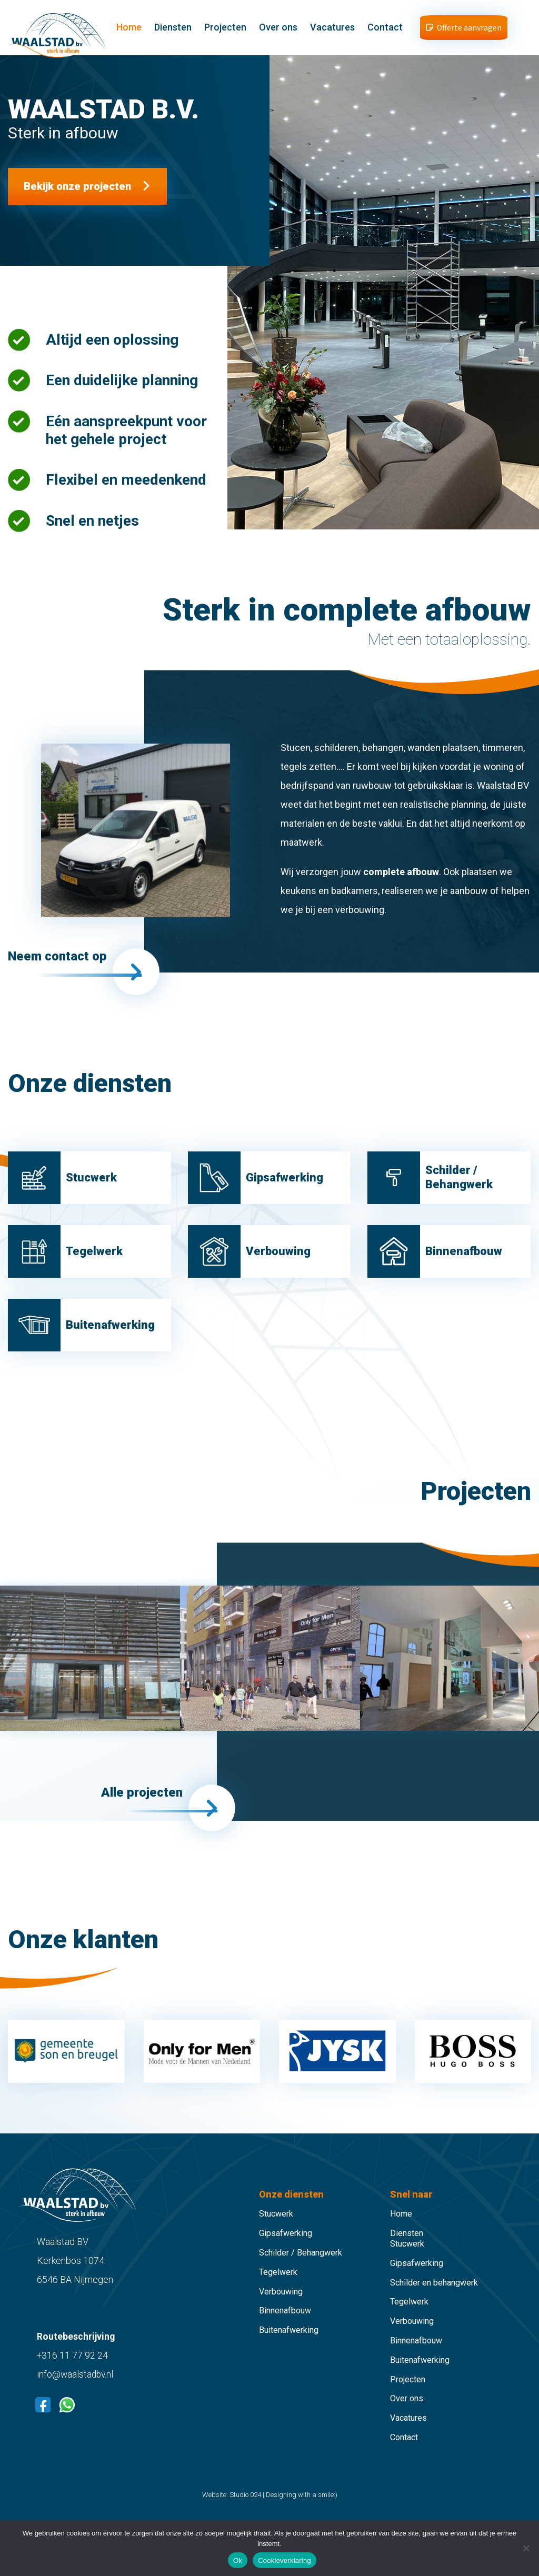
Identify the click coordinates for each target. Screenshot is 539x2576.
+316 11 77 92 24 (73, 2371)
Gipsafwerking (285, 2250)
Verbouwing (281, 2308)
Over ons (285, 29)
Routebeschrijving (76, 2352)
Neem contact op (61, 964)
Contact (392, 29)
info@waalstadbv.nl (76, 2390)
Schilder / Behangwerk (300, 2269)
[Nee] (526, 2548)
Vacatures (339, 29)
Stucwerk (276, 2231)
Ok (237, 2560)
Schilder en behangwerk (434, 2299)
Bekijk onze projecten (77, 189)
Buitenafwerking (288, 2347)
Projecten (233, 29)
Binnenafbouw (285, 2327)
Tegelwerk (278, 2288)
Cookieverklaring (284, 2560)
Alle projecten (138, 1817)
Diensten (180, 29)
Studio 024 (245, 2511)
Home (136, 29)
